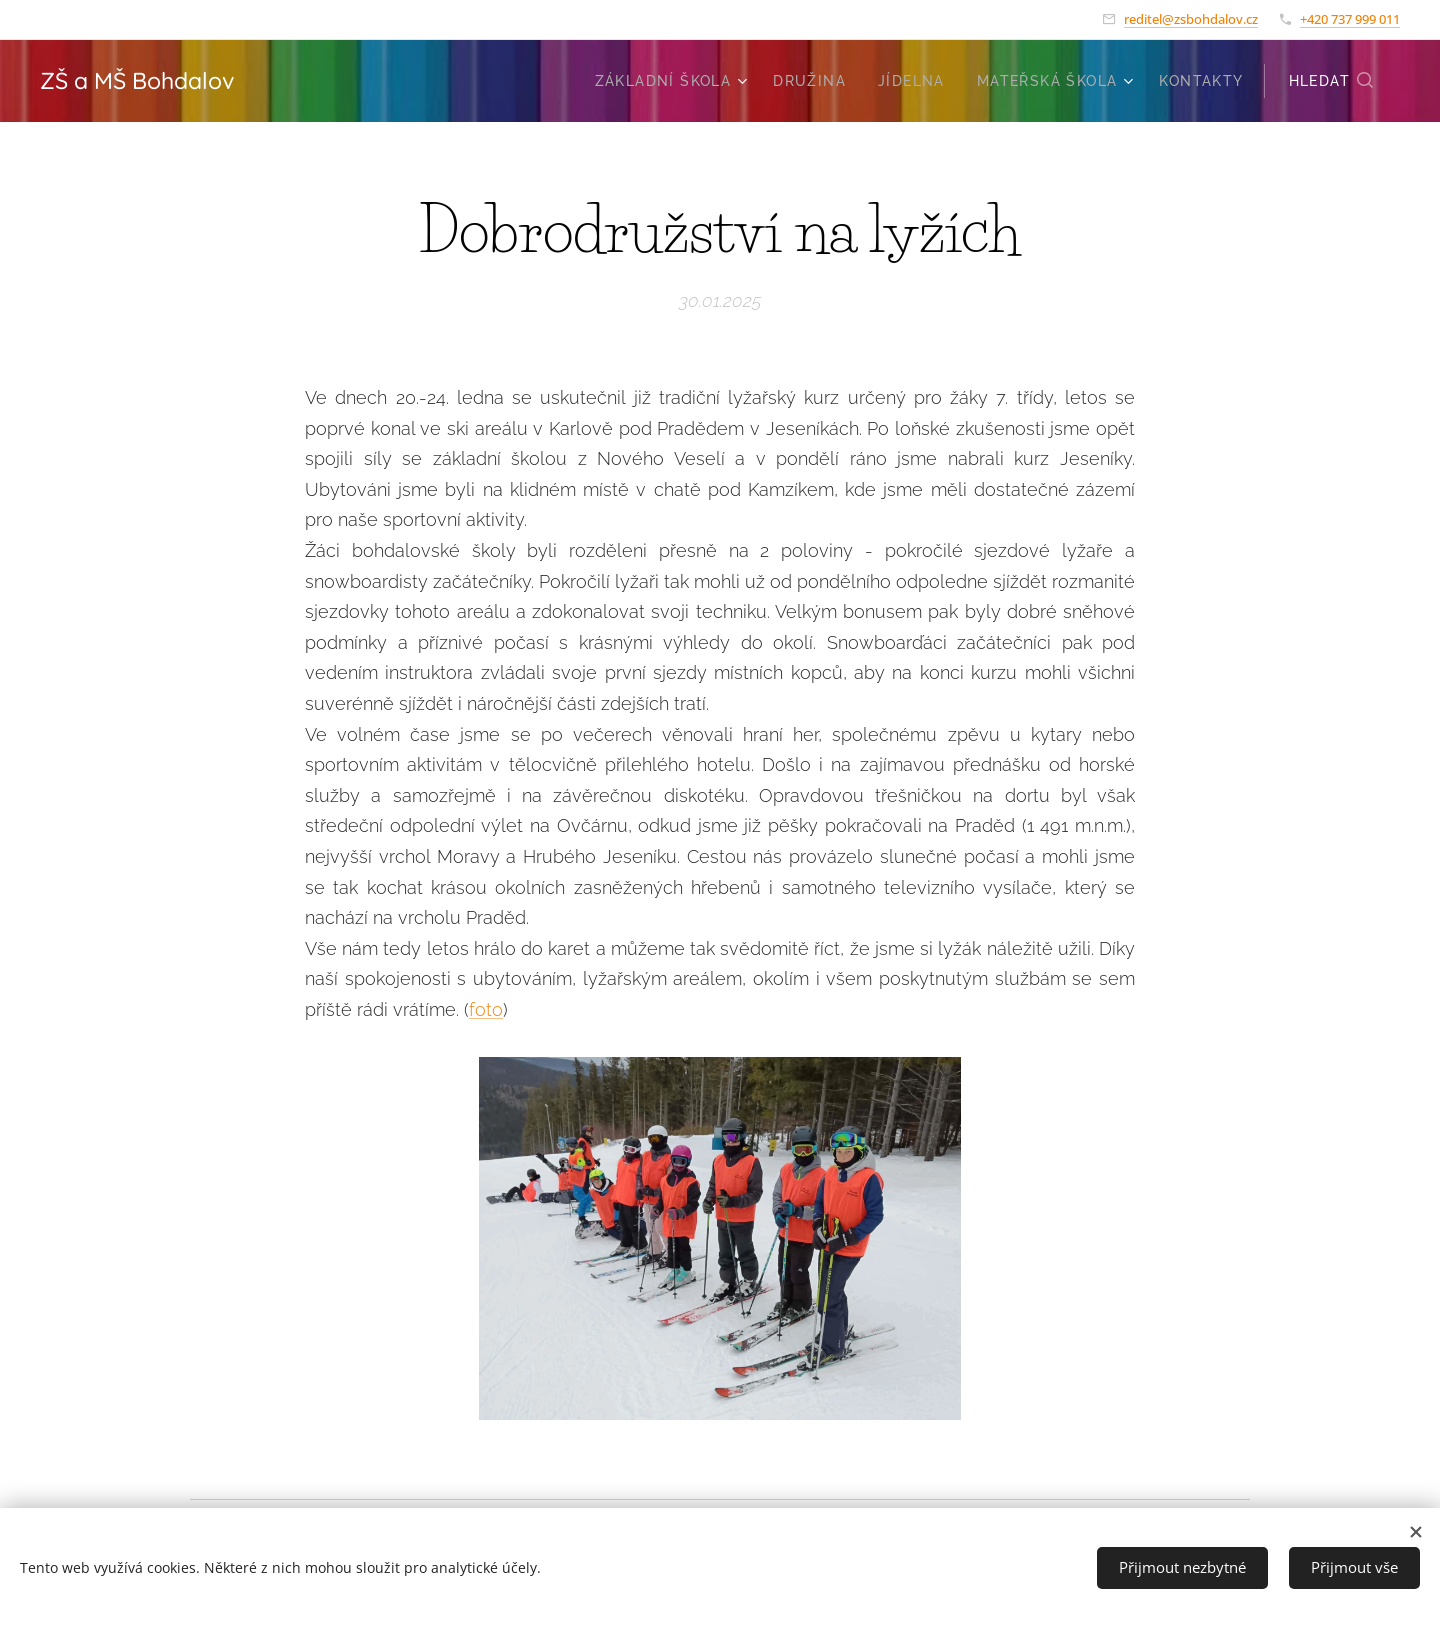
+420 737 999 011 (1350, 19)
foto (486, 1008)
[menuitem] (674, 81)
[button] (1332, 81)
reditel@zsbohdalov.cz (1191, 19)
